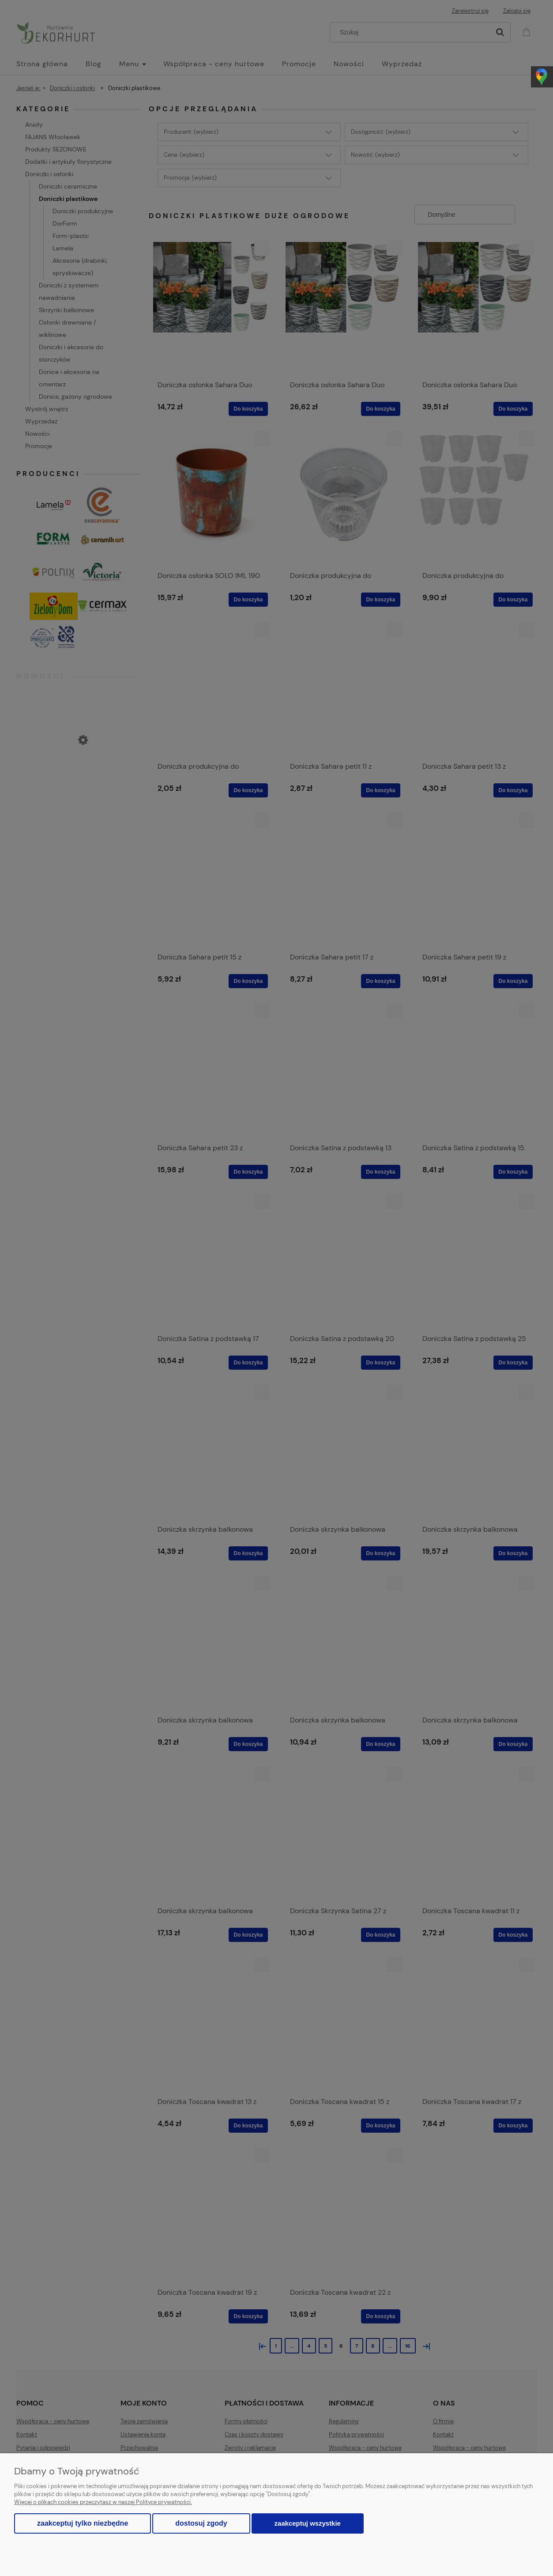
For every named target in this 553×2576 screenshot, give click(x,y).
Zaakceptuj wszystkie (308, 2523)
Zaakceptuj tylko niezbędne (82, 2523)
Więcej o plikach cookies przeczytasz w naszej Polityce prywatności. (103, 2502)
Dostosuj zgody (201, 2523)
